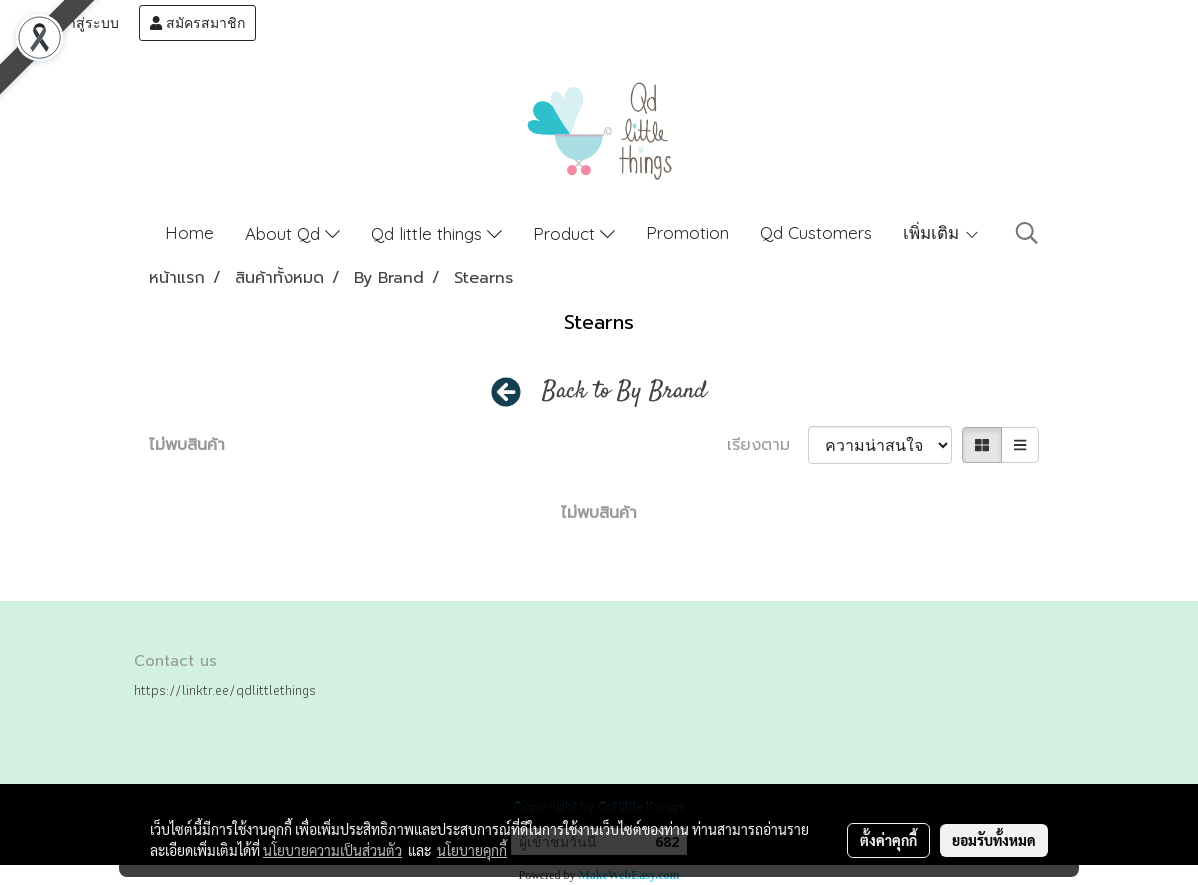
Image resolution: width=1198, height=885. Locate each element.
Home (189, 232)
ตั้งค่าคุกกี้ (888, 840)
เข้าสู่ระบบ (77, 23)
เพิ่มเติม (941, 232)
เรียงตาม (767, 445)
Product (574, 233)
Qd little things (436, 233)
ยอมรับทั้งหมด (994, 840)
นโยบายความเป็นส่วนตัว (332, 850)
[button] (1027, 233)
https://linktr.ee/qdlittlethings (225, 690)
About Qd (292, 233)
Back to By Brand (624, 392)
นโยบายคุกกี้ (472, 850)
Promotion (687, 232)
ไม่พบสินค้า (187, 445)
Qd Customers (816, 232)
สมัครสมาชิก (197, 23)
